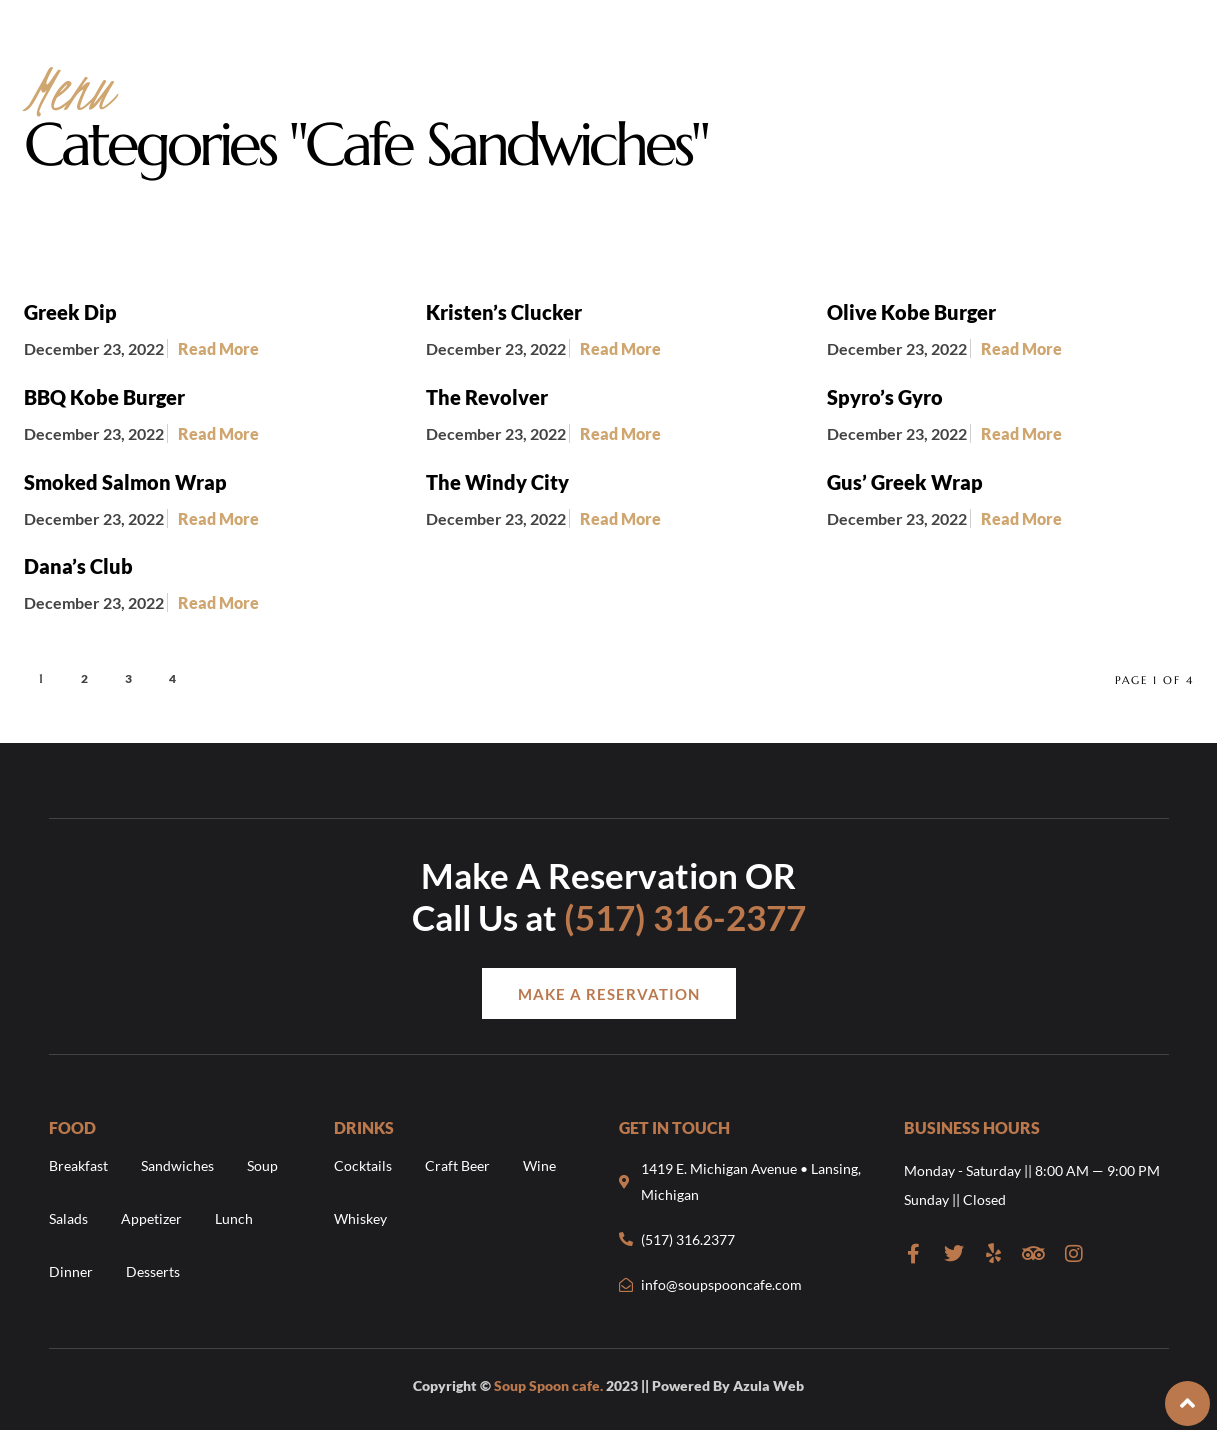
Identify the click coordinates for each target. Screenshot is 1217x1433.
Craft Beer (457, 1165)
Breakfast (78, 1165)
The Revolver (487, 397)
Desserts (153, 1271)
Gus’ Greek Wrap (905, 482)
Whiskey (360, 1218)
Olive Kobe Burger (911, 312)
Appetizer (151, 1218)
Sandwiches (177, 1165)
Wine (539, 1165)
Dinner (71, 1271)
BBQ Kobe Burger (104, 397)
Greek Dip (70, 312)
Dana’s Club (78, 566)
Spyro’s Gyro (885, 397)
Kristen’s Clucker (504, 312)
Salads (68, 1218)
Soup (262, 1165)
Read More (218, 348)
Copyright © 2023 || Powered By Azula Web (608, 1385)
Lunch (234, 1218)
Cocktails (363, 1165)
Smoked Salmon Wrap (125, 482)
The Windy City (497, 482)
